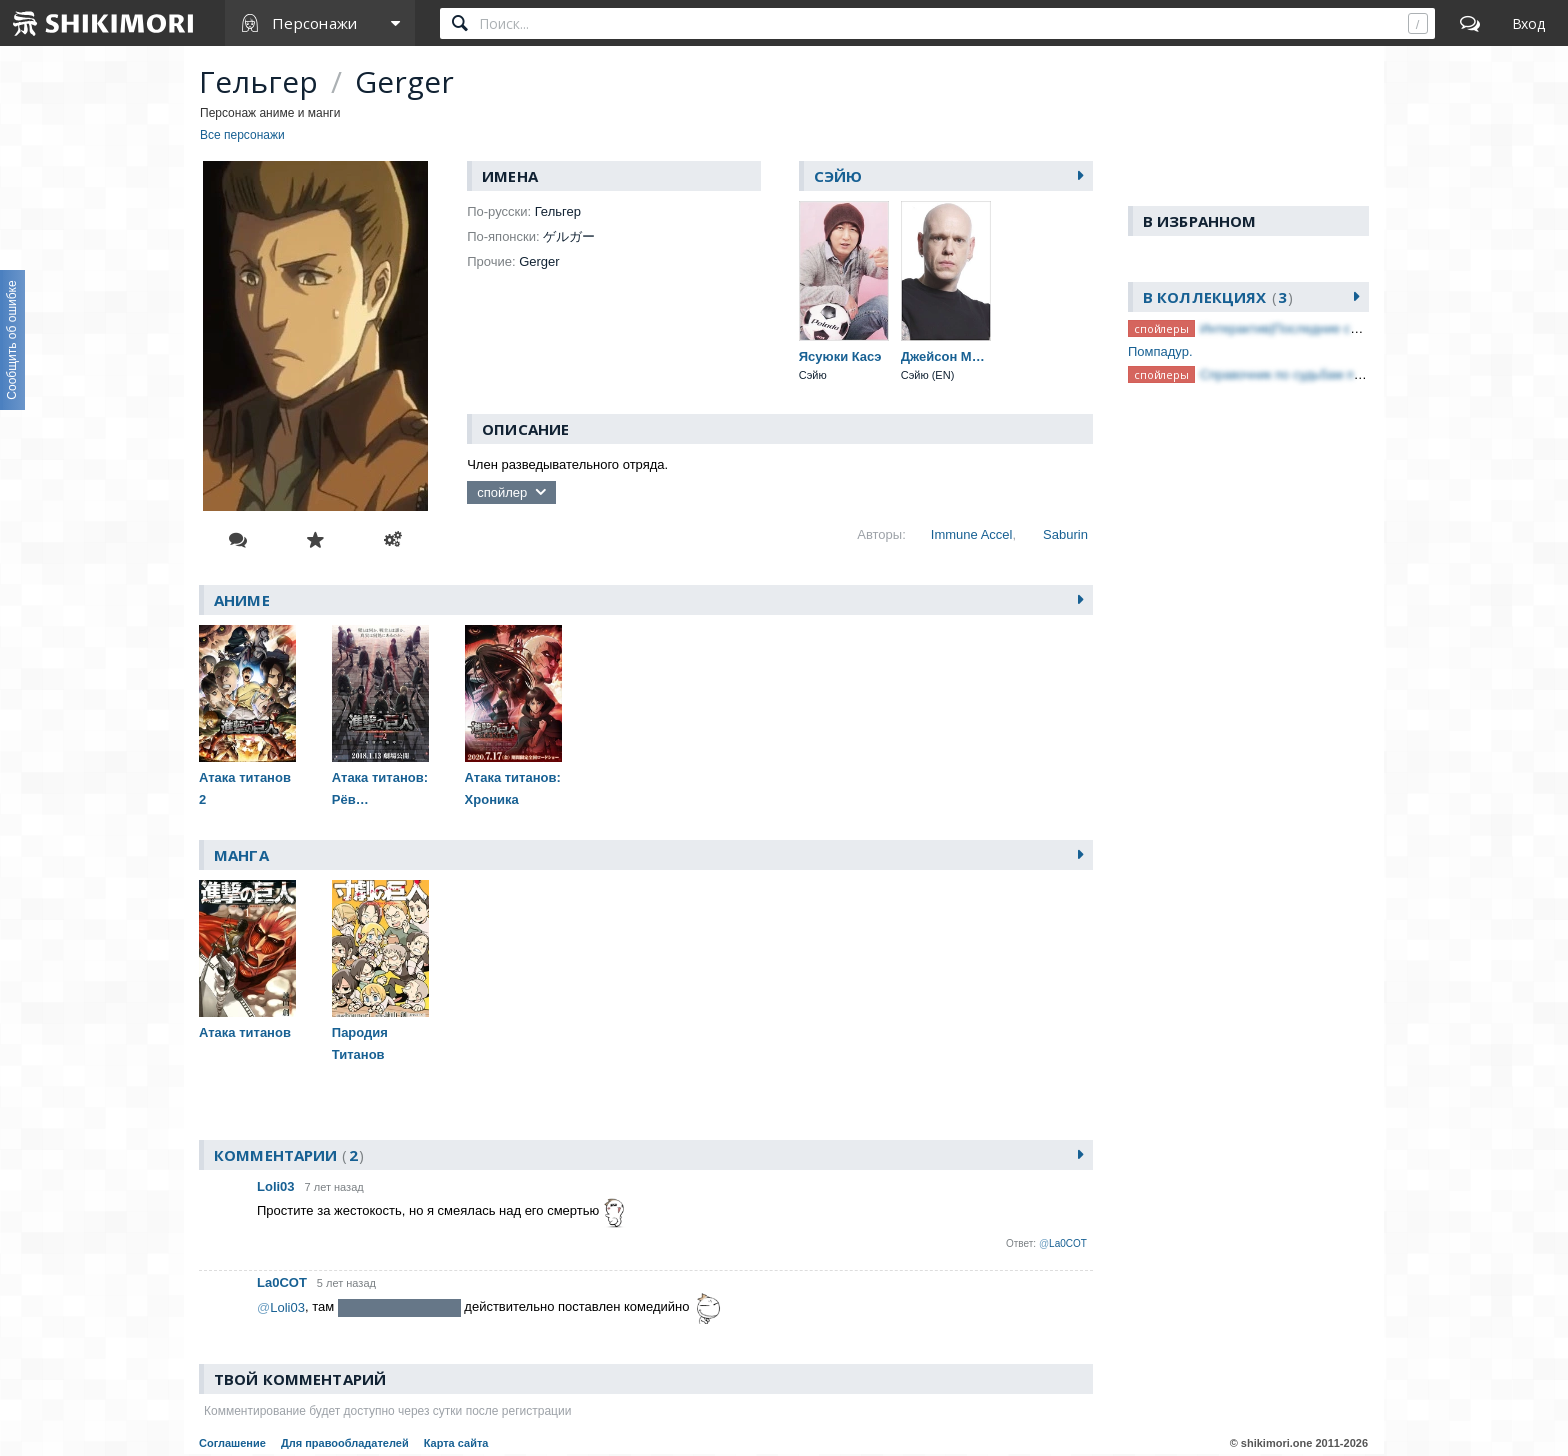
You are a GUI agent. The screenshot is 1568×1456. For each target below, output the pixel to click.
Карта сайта (456, 1443)
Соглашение (232, 1443)
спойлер (502, 492)
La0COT (282, 1282)
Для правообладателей (345, 1443)
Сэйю (838, 176)
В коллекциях (1218, 297)
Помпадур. (1160, 351)
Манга (241, 855)
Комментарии (289, 1155)
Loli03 (276, 1186)
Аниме (242, 600)
